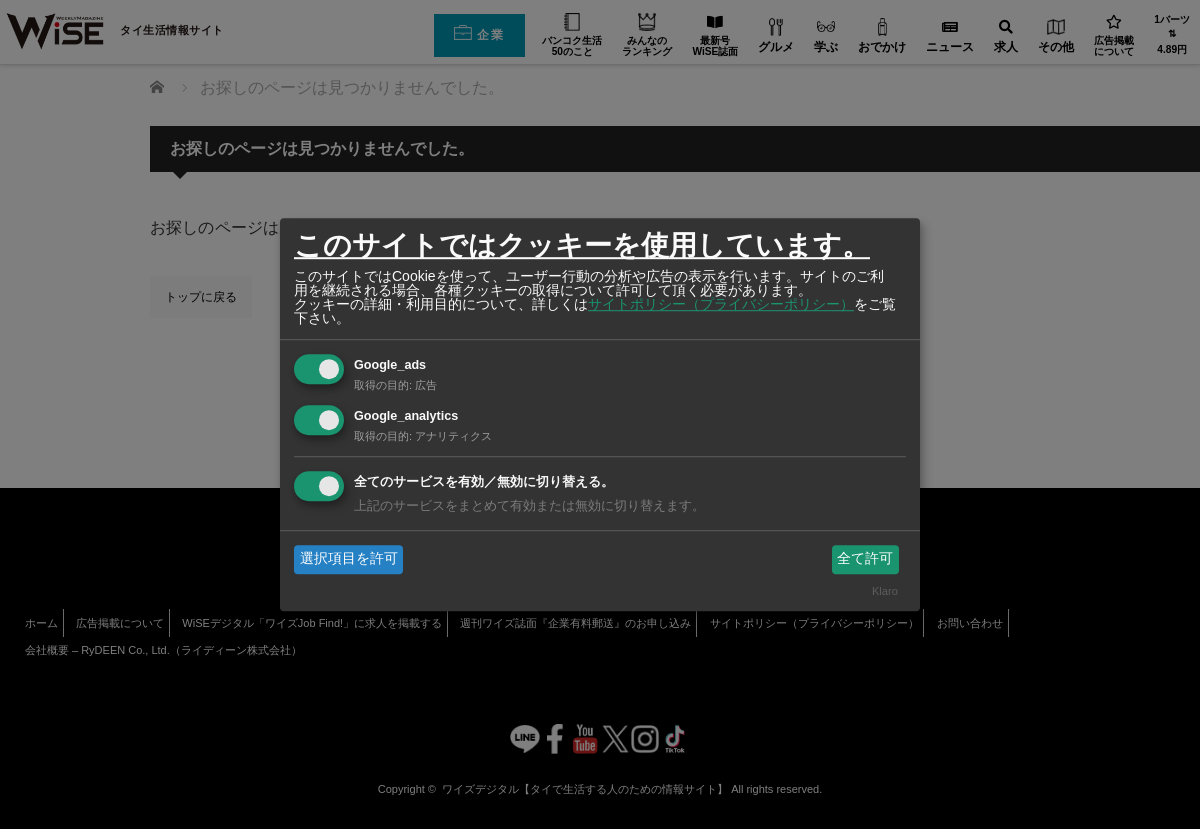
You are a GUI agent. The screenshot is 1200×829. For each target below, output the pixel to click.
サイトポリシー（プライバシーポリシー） (721, 304)
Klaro (885, 591)
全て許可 (865, 559)
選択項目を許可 (349, 559)
